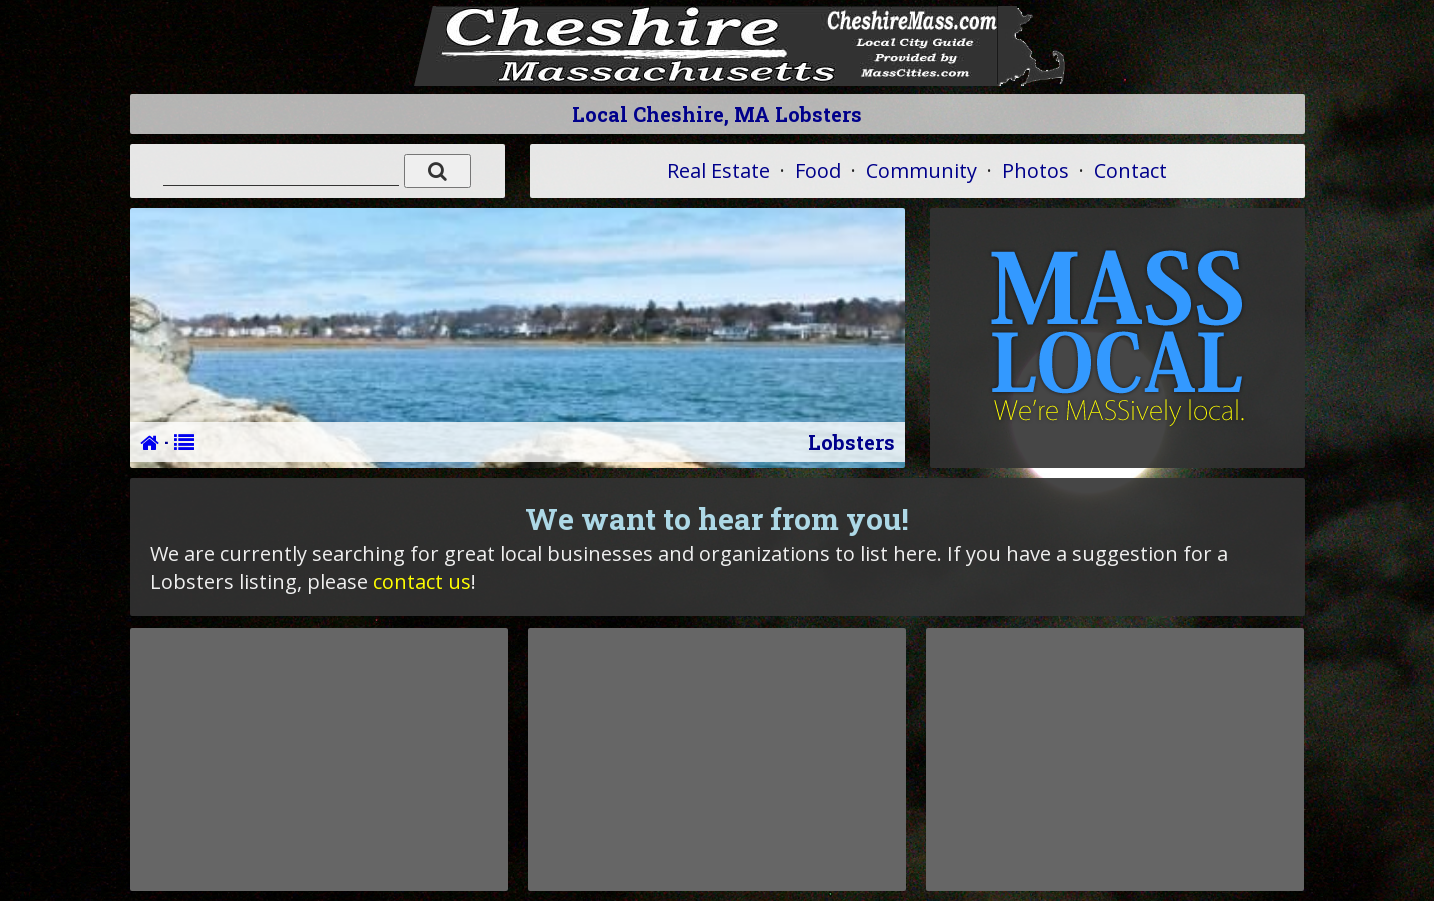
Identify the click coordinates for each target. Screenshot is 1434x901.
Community (921, 170)
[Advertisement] (319, 759)
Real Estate (718, 170)
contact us (422, 581)
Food (818, 170)
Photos (1035, 170)
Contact (1130, 170)
